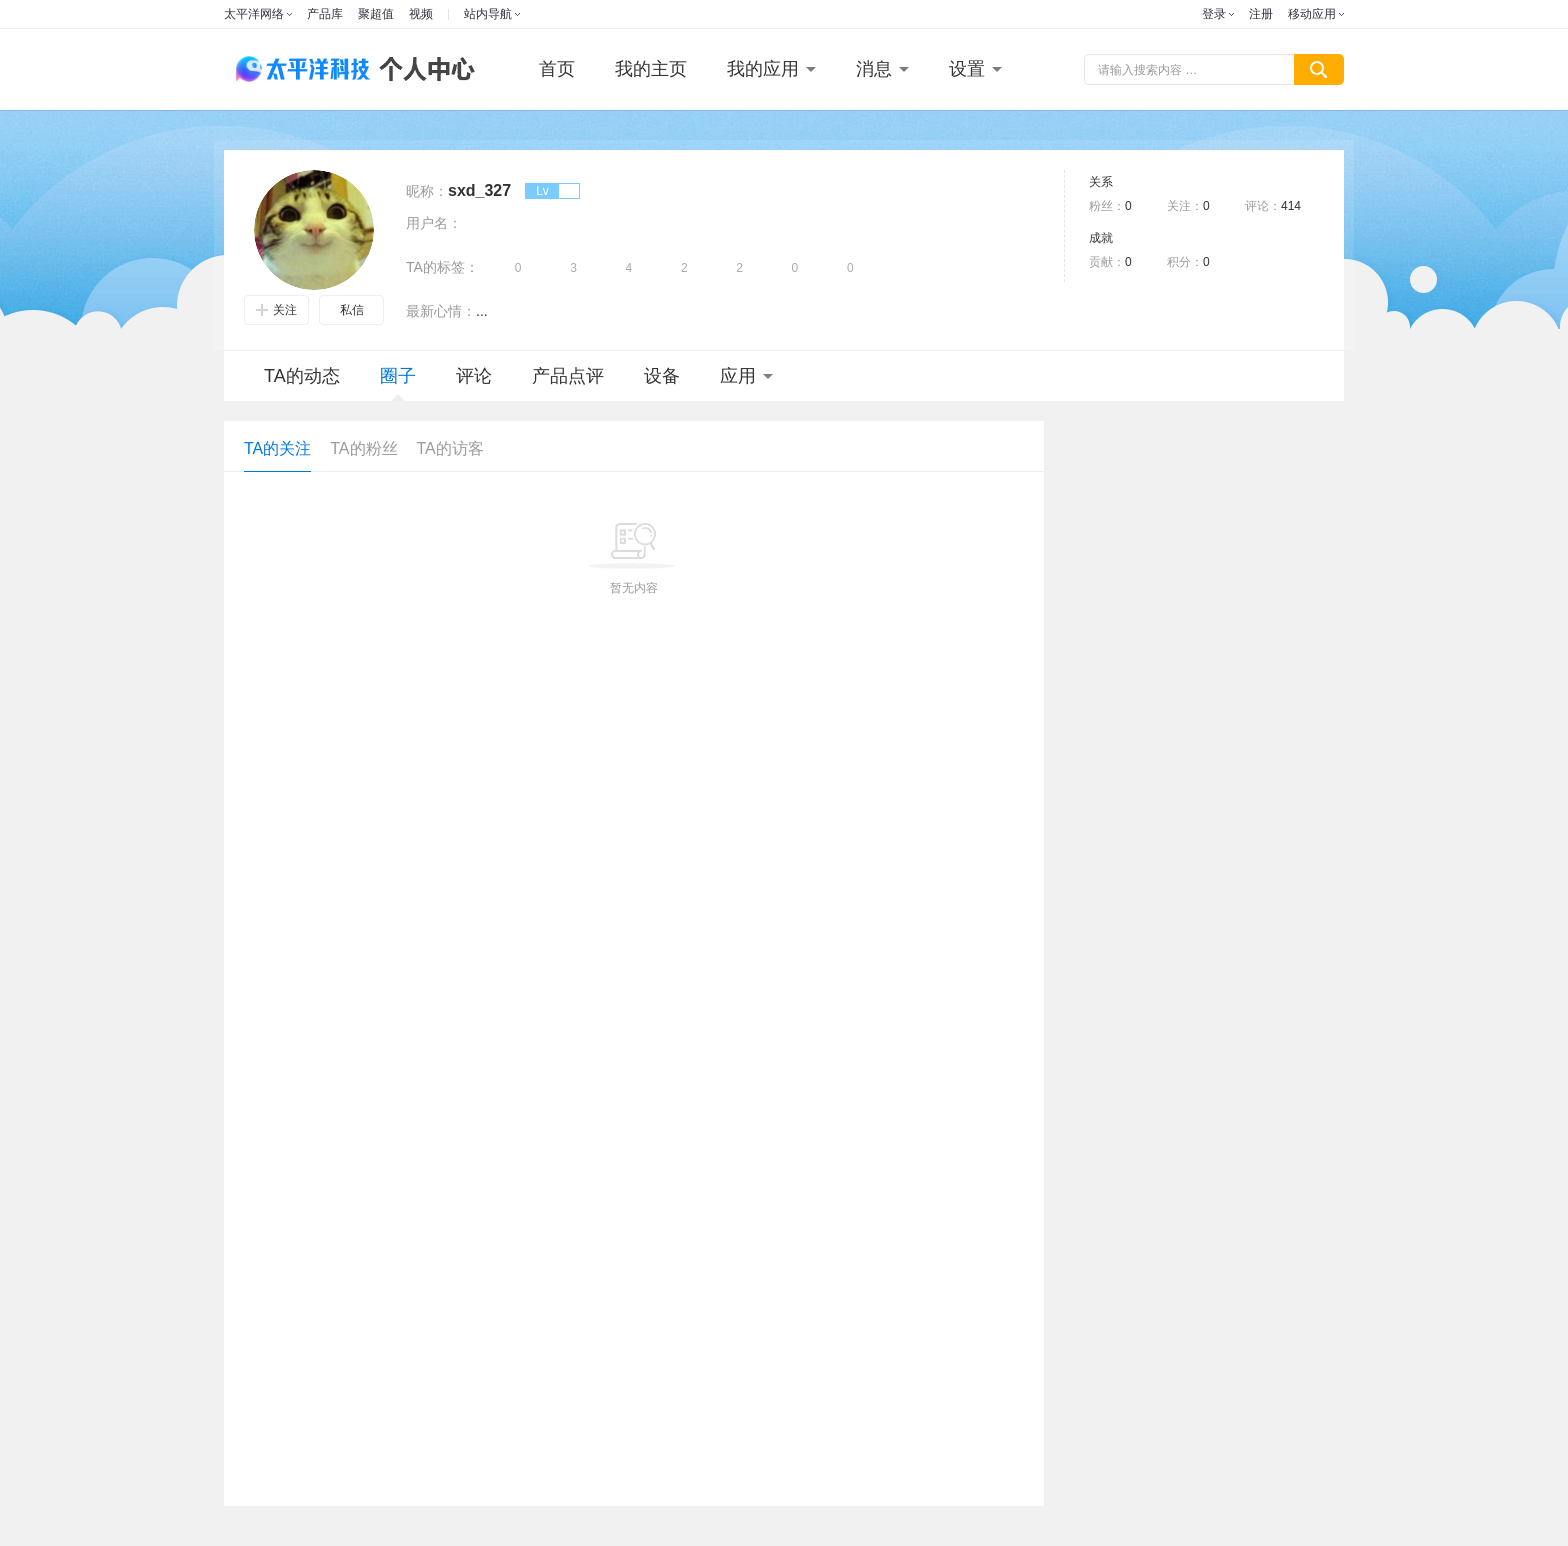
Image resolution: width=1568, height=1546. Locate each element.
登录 (1214, 14)
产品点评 (568, 376)
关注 (276, 310)
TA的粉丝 (363, 448)
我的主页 (651, 69)
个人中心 (422, 69)
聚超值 (376, 14)
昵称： (427, 191)
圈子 (398, 383)
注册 (1261, 14)
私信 (352, 310)
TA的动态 (302, 376)
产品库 (325, 14)
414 (1291, 206)
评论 (474, 376)
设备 (662, 376)
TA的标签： (442, 267)
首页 (557, 69)
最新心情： (441, 311)
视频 (421, 14)
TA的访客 (450, 448)
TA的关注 (277, 448)
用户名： (434, 223)
